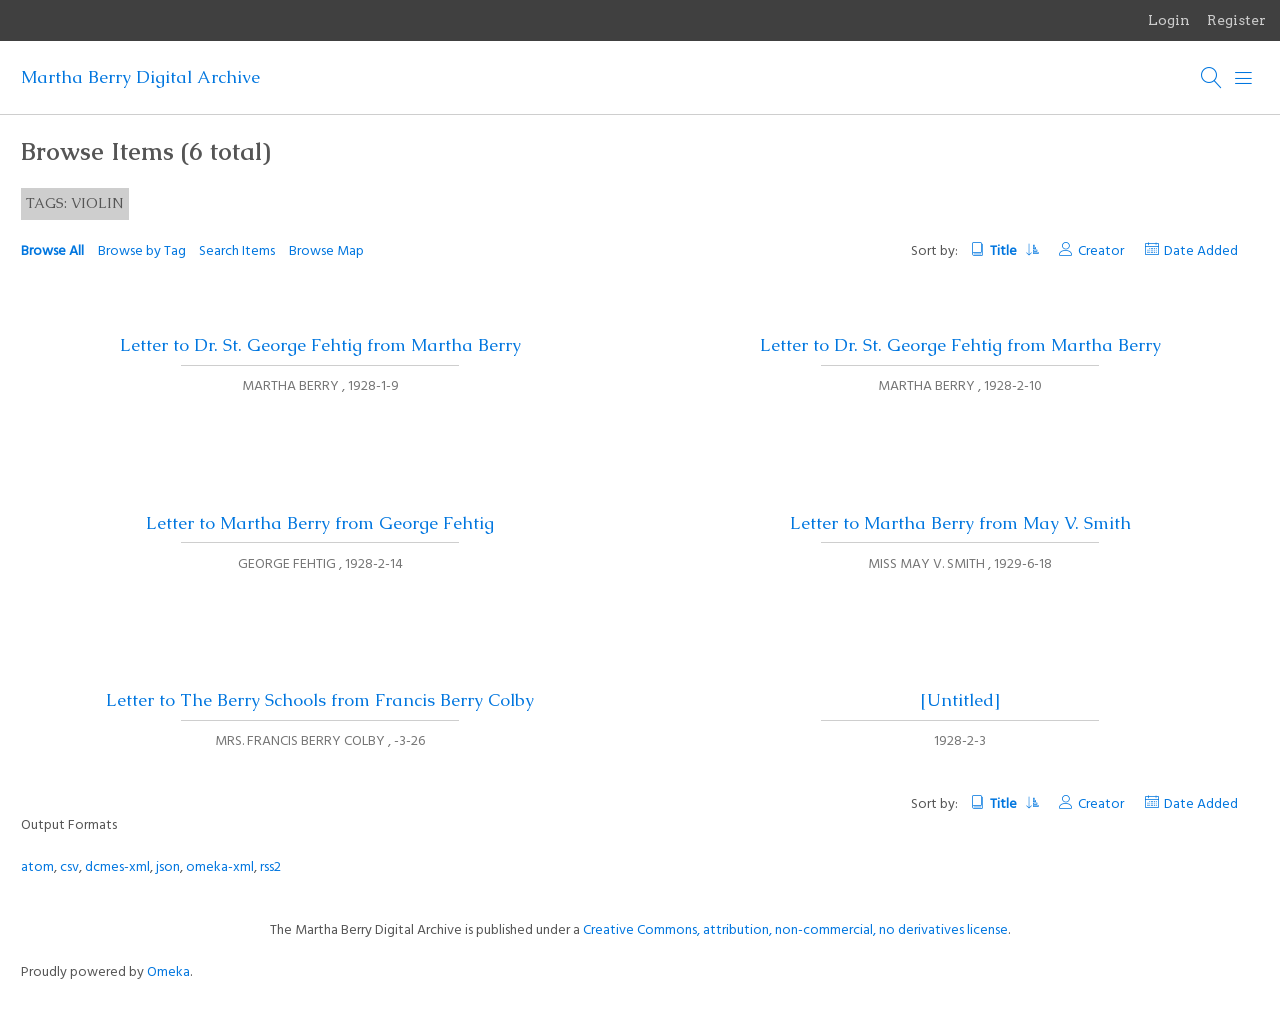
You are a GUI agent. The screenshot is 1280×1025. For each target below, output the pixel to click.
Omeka (168, 972)
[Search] (1212, 78)
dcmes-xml (117, 867)
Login (1169, 20)
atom (37, 867)
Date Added (1201, 251)
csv (69, 867)
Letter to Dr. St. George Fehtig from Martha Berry (320, 345)
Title (1013, 251)
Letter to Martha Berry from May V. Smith (960, 523)
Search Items (237, 251)
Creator (1101, 251)
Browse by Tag (142, 251)
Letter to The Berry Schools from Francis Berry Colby (320, 700)
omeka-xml (220, 867)
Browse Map (326, 251)
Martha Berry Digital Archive (140, 77)
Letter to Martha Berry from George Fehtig (320, 523)
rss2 (270, 867)
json (168, 867)
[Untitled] (960, 700)
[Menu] (1244, 78)
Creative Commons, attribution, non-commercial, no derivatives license (795, 930)
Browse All (52, 251)
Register (1236, 20)
